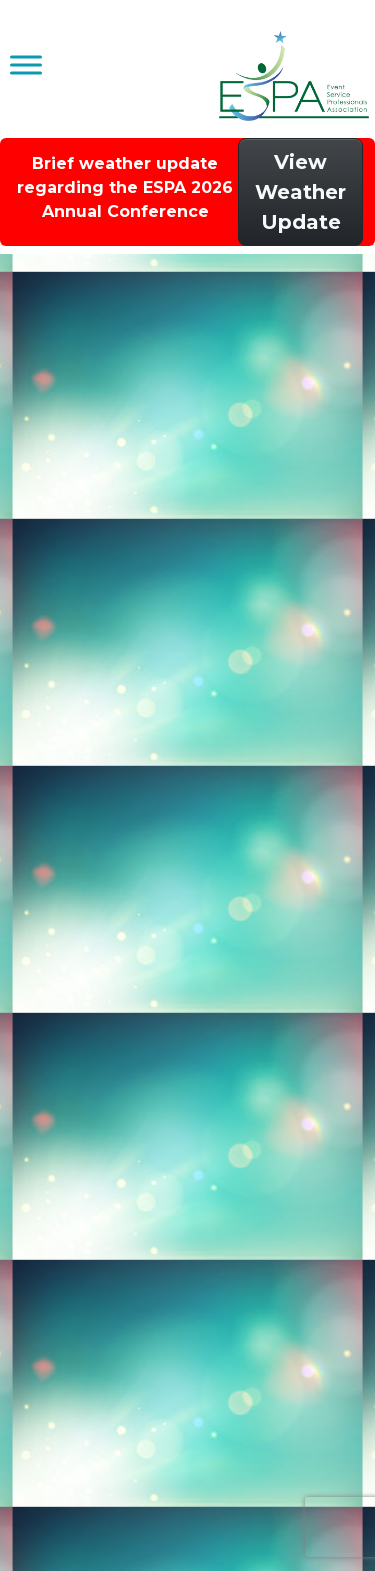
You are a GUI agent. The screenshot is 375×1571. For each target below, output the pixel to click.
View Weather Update (300, 192)
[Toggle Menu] (26, 64)
